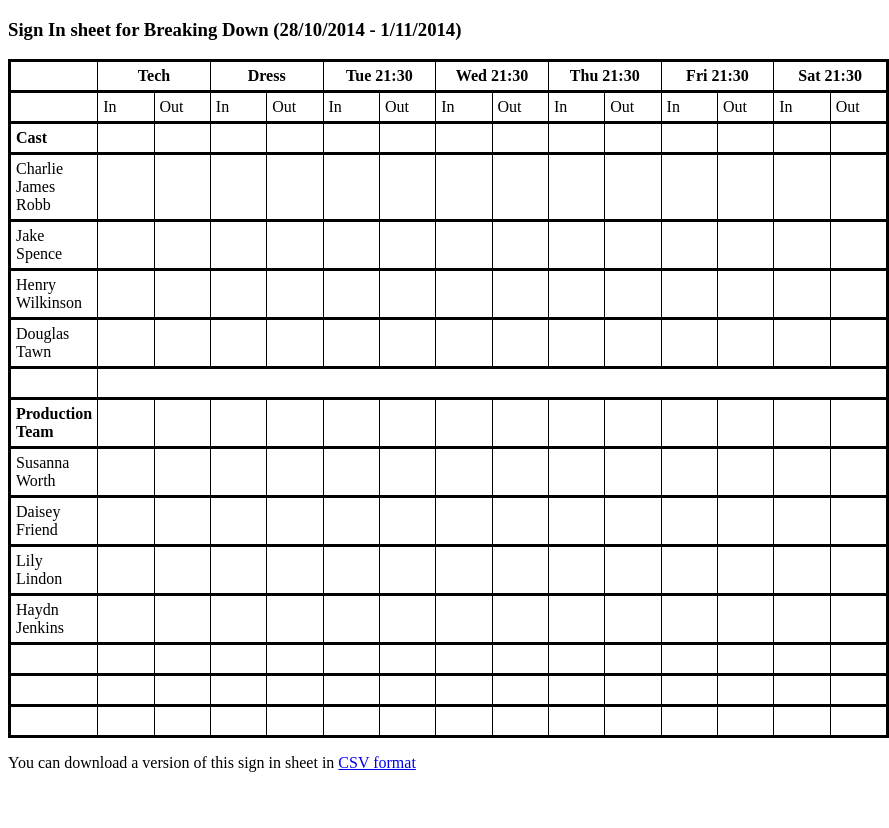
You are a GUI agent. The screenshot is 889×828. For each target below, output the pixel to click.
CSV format (376, 762)
